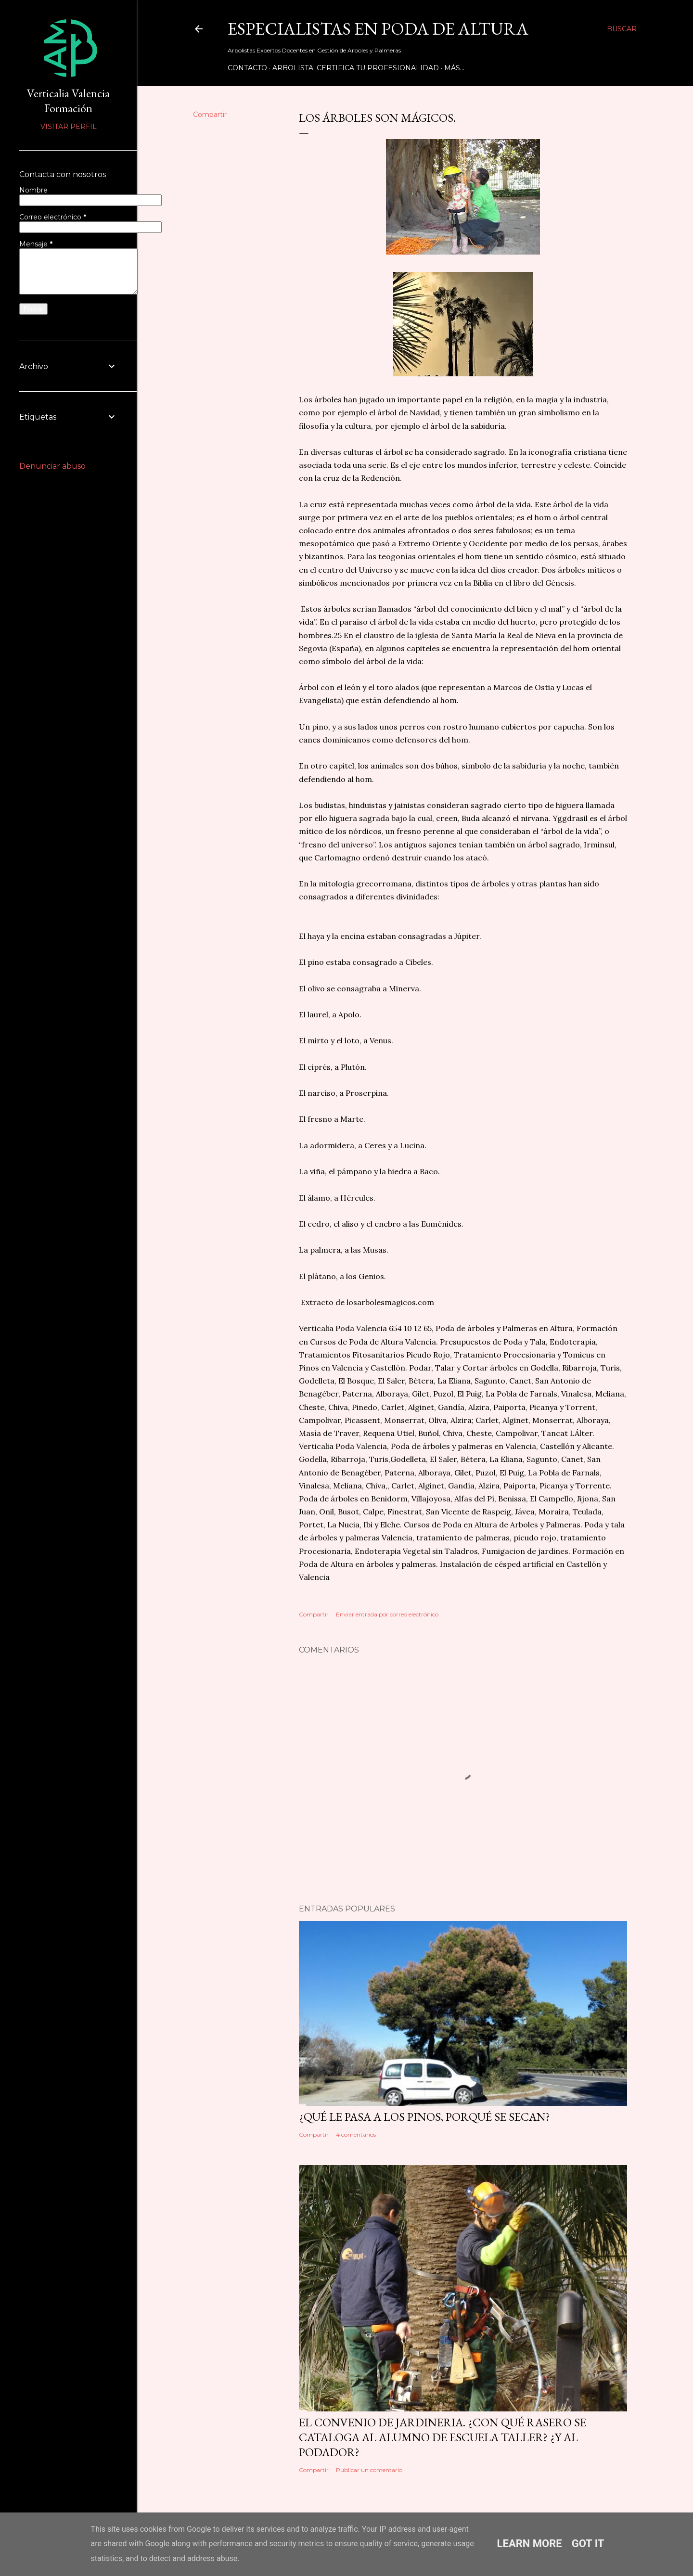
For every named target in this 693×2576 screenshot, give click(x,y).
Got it (588, 2544)
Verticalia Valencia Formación (68, 100)
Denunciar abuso (52, 466)
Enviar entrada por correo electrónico (387, 1614)
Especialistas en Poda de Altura (378, 28)
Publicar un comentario (369, 2469)
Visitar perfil (68, 126)
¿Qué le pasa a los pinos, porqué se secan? (424, 2116)
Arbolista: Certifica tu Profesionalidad (355, 68)
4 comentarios (356, 2134)
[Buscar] (622, 28)
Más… (454, 68)
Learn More (529, 2544)
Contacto (247, 68)
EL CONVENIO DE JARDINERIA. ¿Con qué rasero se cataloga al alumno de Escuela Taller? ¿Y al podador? (442, 2437)
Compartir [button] (210, 114)
